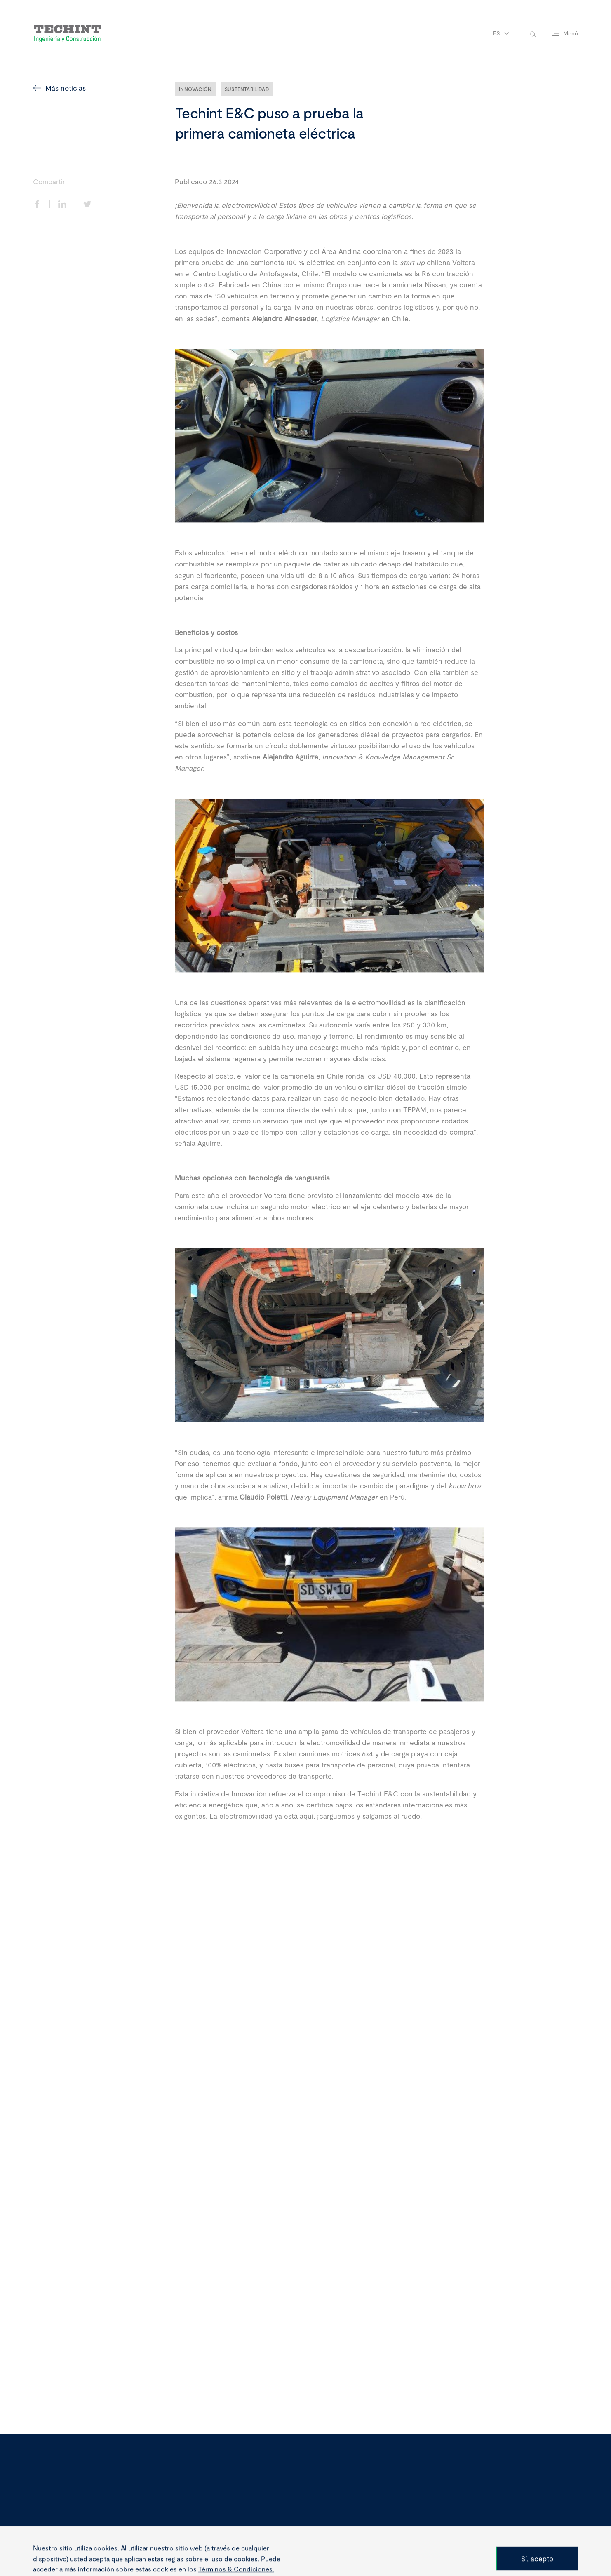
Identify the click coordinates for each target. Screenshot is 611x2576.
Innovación (195, 89)
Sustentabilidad (247, 89)
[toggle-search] (533, 34)
